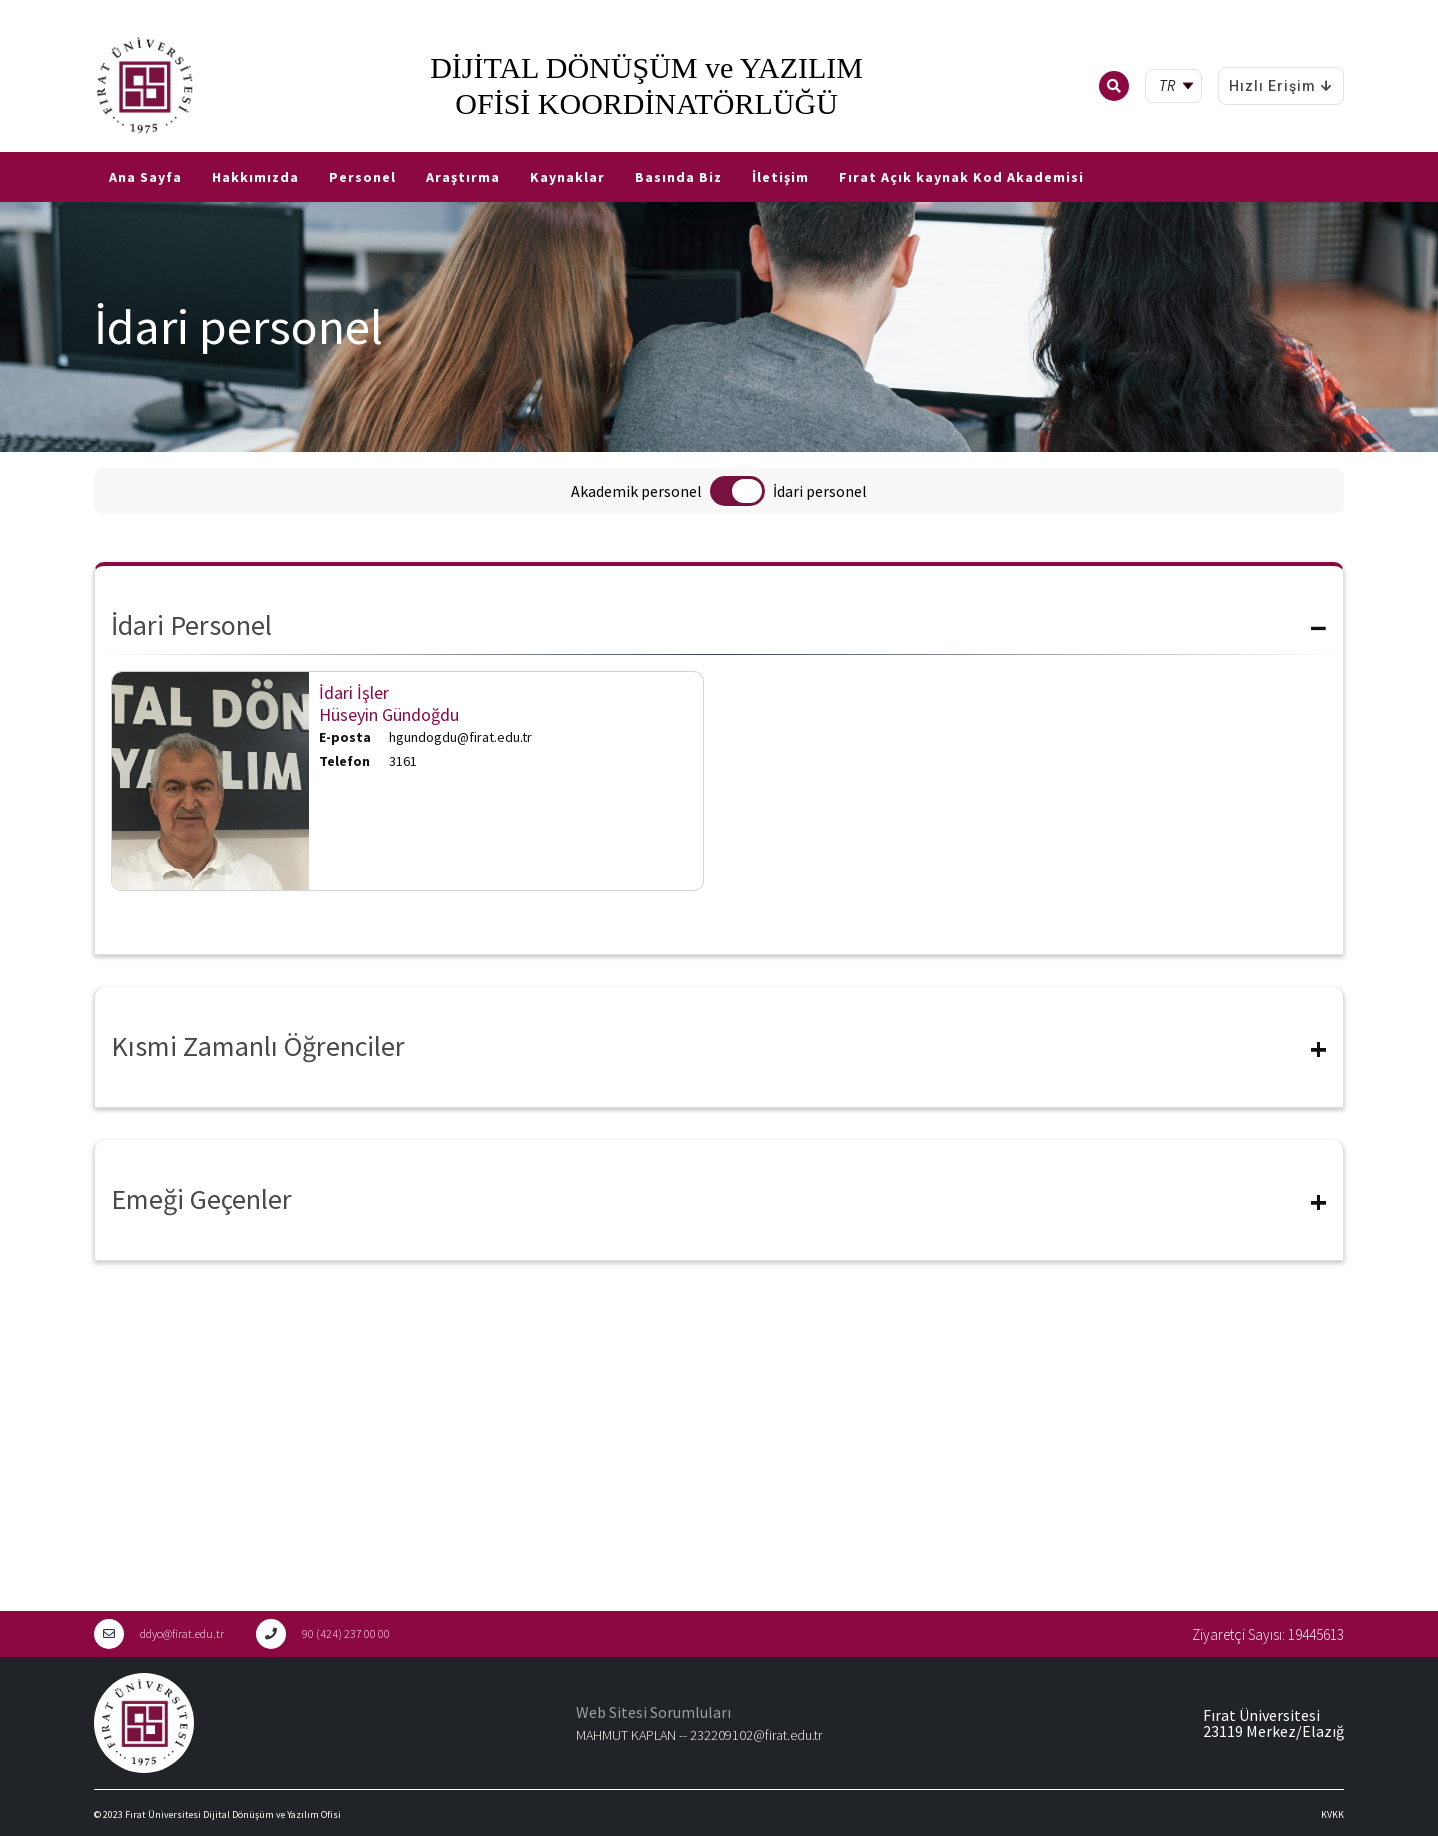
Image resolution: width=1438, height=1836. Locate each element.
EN (37, 144)
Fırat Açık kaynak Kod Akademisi (961, 177)
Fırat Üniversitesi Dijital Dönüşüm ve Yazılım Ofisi (233, 1814)
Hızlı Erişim (1281, 86)
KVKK (1332, 1814)
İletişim (780, 177)
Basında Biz (678, 177)
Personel (362, 177)
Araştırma (463, 177)
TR (10, 144)
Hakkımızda (255, 177)
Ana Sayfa (145, 177)
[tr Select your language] (1177, 86)
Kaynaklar (567, 177)
